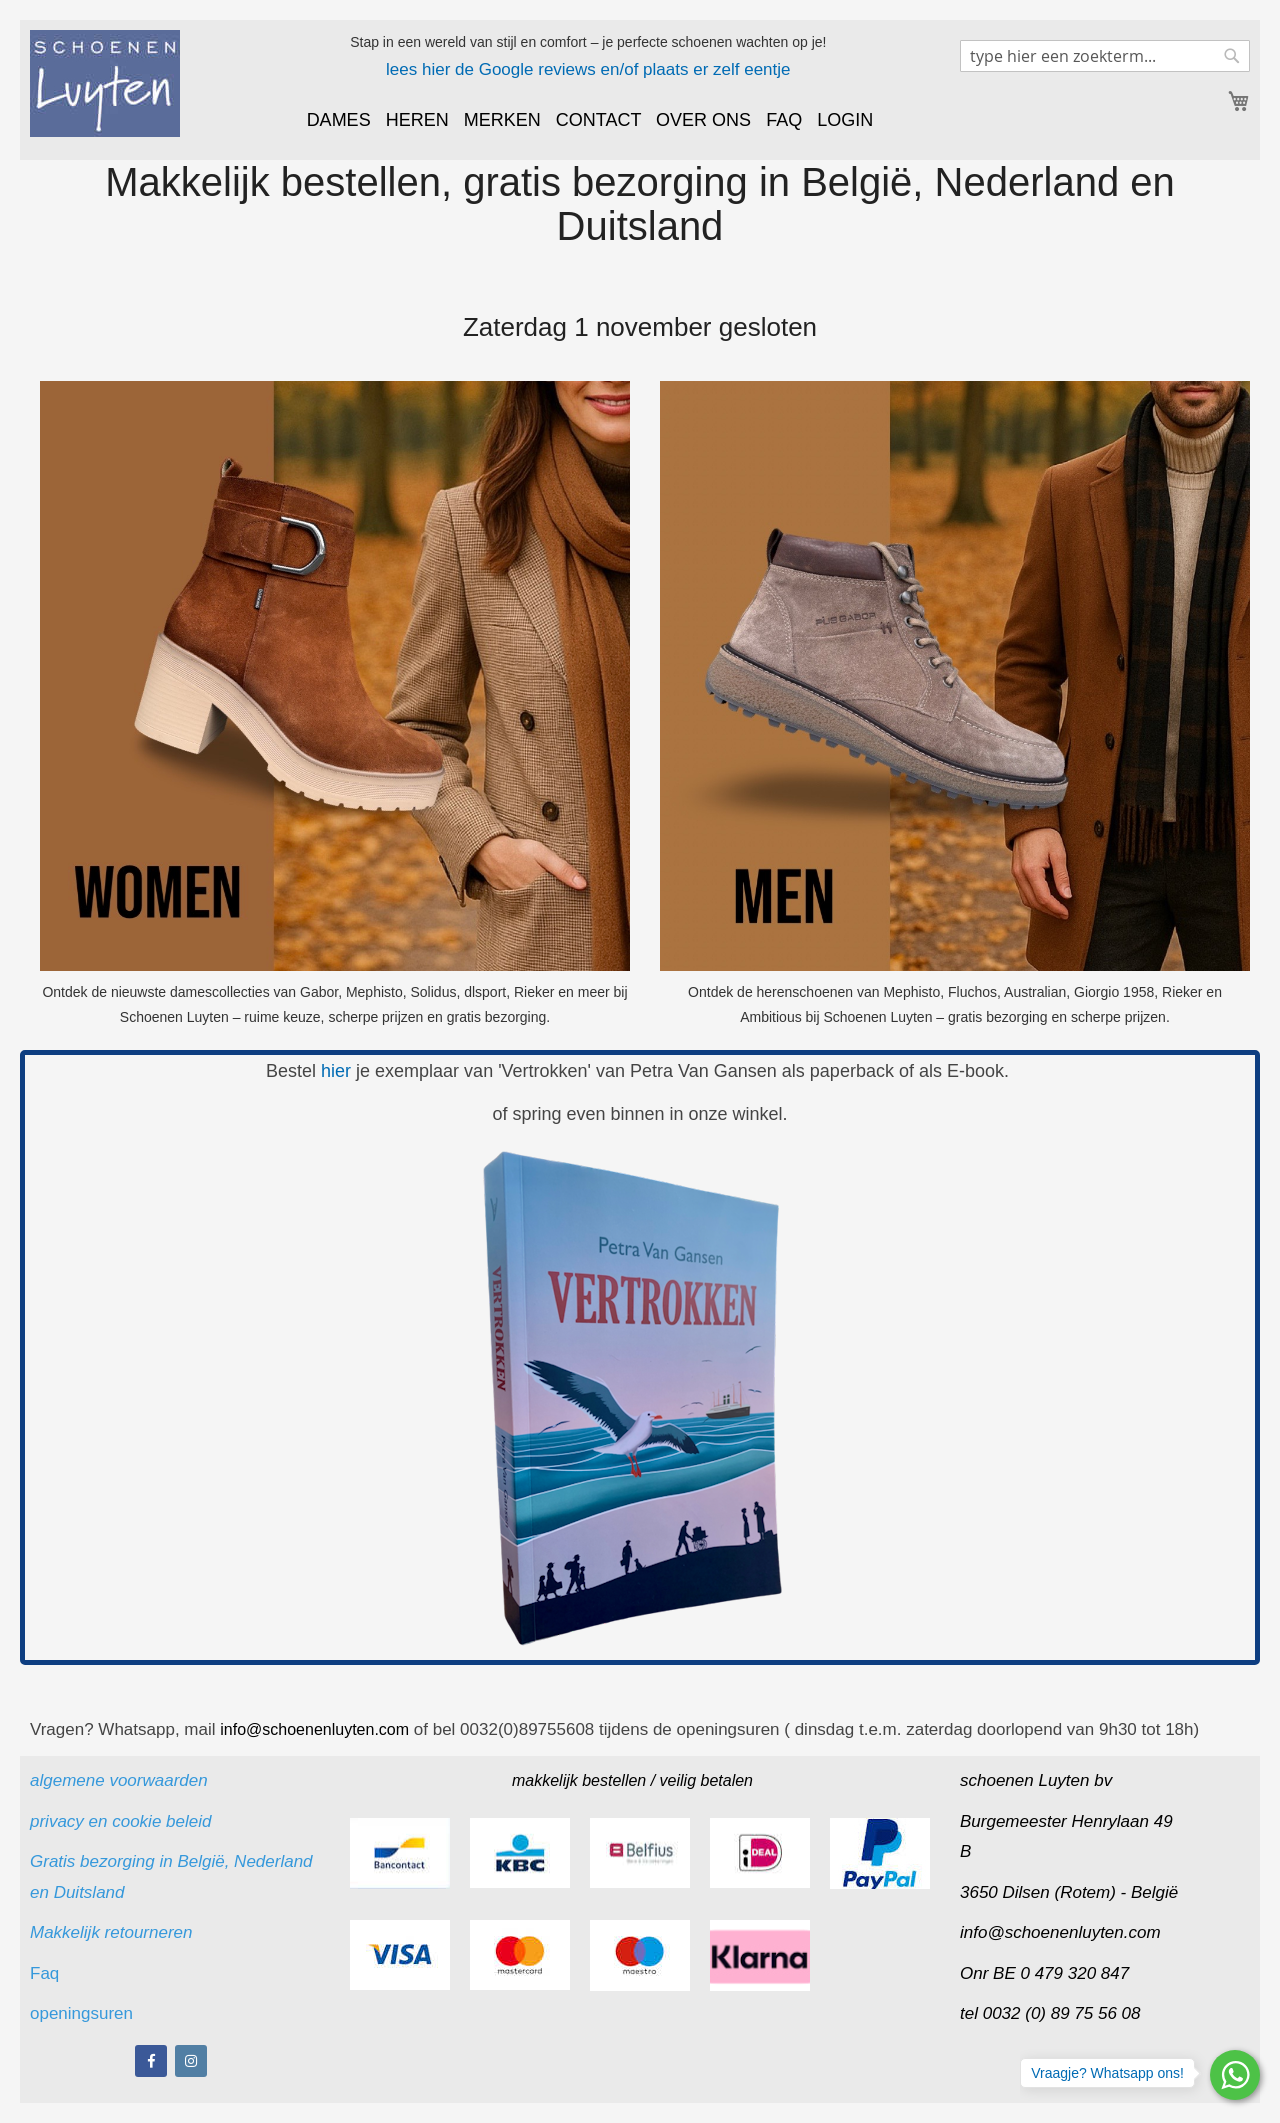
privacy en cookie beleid (120, 1821)
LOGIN (845, 120)
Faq (47, 1973)
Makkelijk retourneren (111, 1932)
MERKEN (502, 120)
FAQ (784, 120)
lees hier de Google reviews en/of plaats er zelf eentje (588, 69)
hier (336, 1071)
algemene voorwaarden (119, 1780)
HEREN (417, 120)
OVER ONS (703, 120)
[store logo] (105, 83)
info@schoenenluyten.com (1060, 1932)
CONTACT (598, 120)
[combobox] (1105, 56)
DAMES (339, 120)
